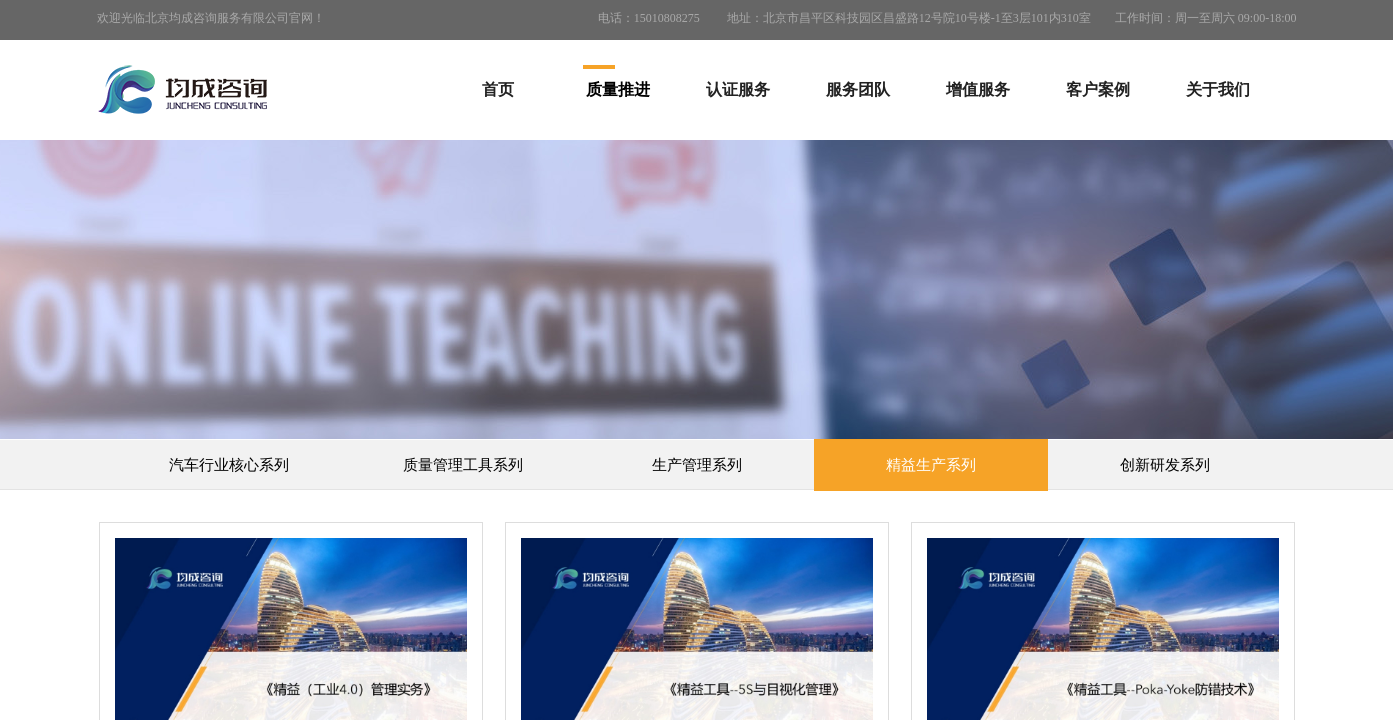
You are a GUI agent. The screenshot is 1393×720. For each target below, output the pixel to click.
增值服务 (978, 89)
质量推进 (618, 89)
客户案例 (1098, 89)
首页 (498, 89)
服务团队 (858, 89)
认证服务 (738, 89)
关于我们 (1218, 89)
